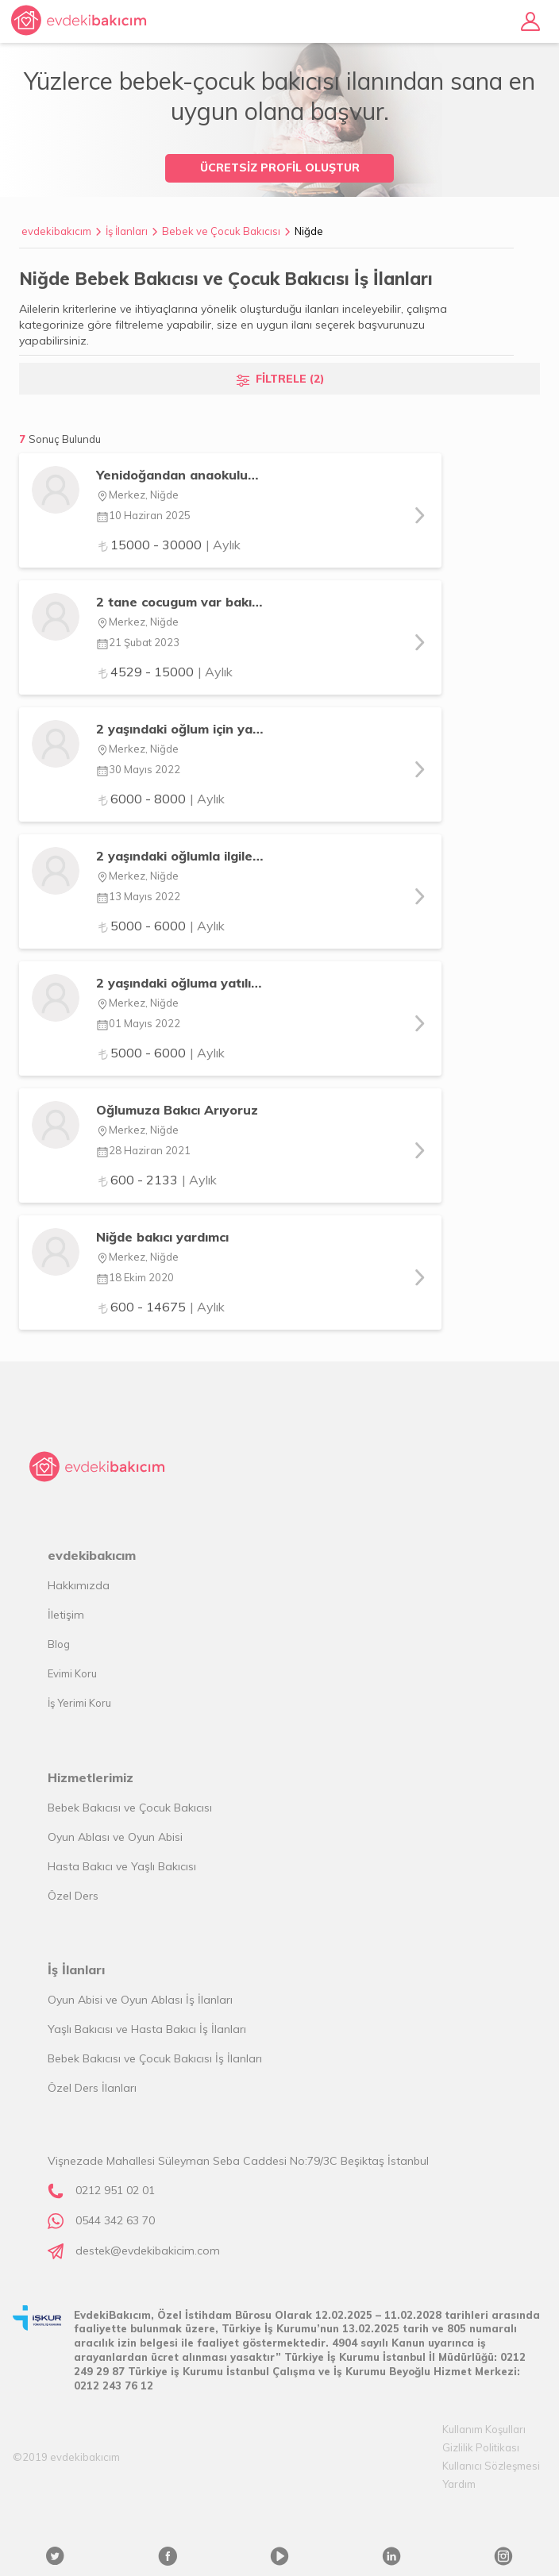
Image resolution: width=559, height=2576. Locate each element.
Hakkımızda (79, 1585)
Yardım (459, 2484)
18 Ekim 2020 (135, 1277)
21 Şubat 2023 (137, 642)
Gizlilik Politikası (480, 2447)
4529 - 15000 (164, 671)
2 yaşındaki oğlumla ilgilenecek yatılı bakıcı (180, 856)
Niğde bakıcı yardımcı (162, 1237)
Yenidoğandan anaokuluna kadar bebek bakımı (180, 475)
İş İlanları (127, 231)
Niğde (309, 231)
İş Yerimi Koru (79, 1702)
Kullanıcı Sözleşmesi (491, 2465)
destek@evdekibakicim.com (147, 2250)
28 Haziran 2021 (143, 1150)
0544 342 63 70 (115, 2220)
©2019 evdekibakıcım (66, 2457)
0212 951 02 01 (115, 2190)
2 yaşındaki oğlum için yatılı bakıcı (180, 729)
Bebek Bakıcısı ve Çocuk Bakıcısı (130, 1807)
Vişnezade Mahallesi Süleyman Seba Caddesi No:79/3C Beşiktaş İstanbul (238, 2161)
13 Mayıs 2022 (138, 896)
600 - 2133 (156, 1179)
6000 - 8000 (160, 798)
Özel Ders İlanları (92, 2088)
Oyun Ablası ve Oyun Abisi (115, 1837)
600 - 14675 (160, 1306)
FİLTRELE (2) (290, 379)
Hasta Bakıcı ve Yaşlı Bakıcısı (122, 1866)
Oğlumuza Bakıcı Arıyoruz (177, 1110)
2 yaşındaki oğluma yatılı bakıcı (180, 983)
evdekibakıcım (56, 231)
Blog (59, 1644)
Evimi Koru (72, 1673)
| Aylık (223, 545)
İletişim (66, 1615)
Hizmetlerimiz (90, 1777)
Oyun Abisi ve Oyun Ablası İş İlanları (140, 2000)
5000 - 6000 (160, 925)
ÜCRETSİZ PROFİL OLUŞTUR (280, 167)
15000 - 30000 (168, 544)
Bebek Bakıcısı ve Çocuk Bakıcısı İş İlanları (155, 2058)
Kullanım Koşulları (484, 2429)
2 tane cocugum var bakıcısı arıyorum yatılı (180, 602)
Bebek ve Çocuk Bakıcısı (221, 231)
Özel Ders (73, 1896)
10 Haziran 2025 (143, 515)
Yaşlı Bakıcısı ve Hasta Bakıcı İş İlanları (147, 2029)
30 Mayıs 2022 (138, 769)
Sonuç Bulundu (65, 439)
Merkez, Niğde (137, 494)
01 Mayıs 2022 (138, 1023)
